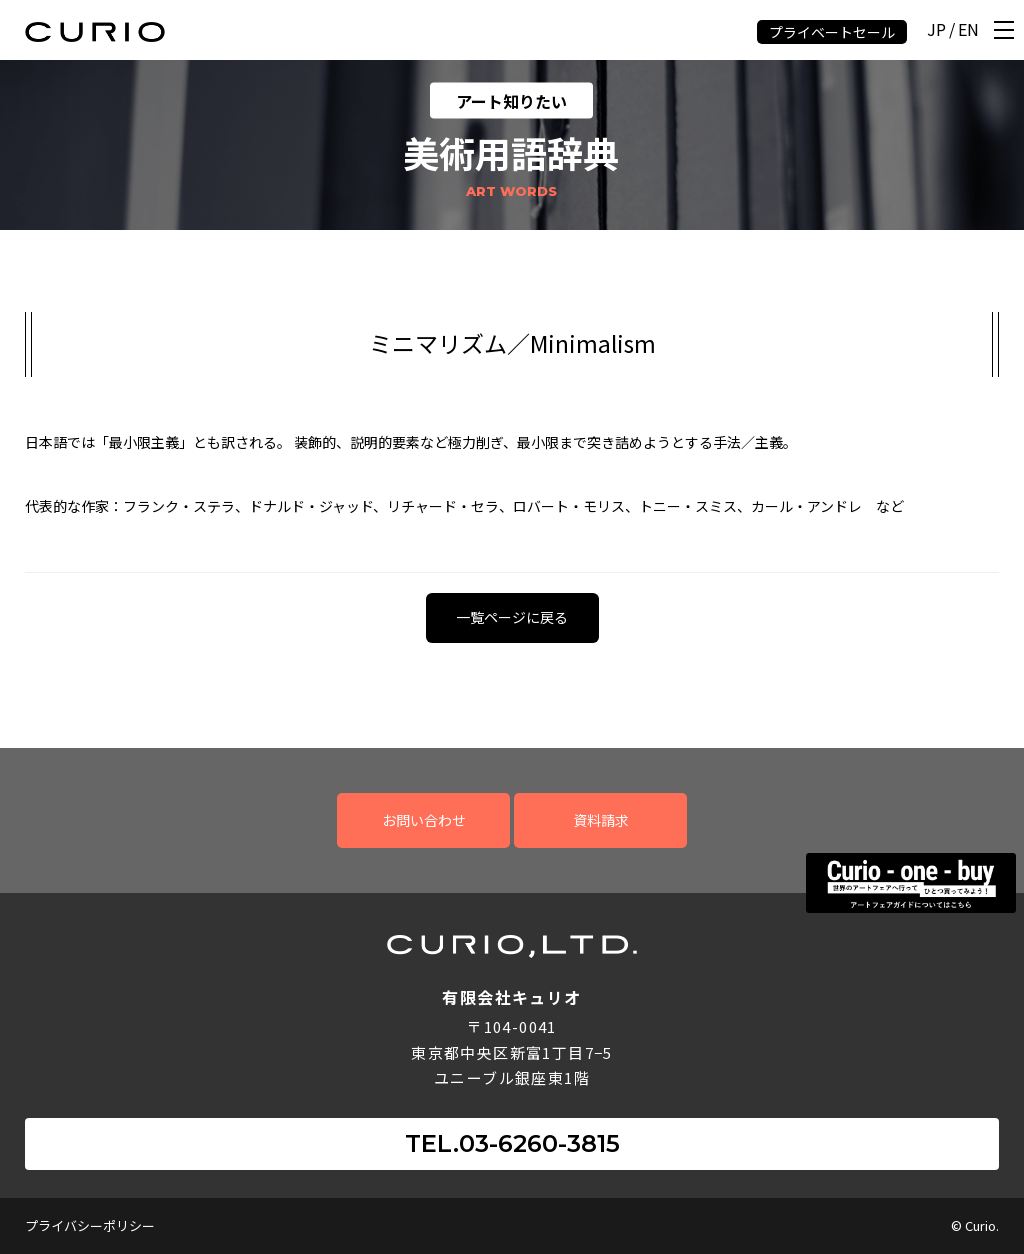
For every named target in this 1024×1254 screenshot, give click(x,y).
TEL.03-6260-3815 (512, 1143)
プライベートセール (832, 32)
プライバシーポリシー (90, 1225)
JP (936, 30)
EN (968, 30)
